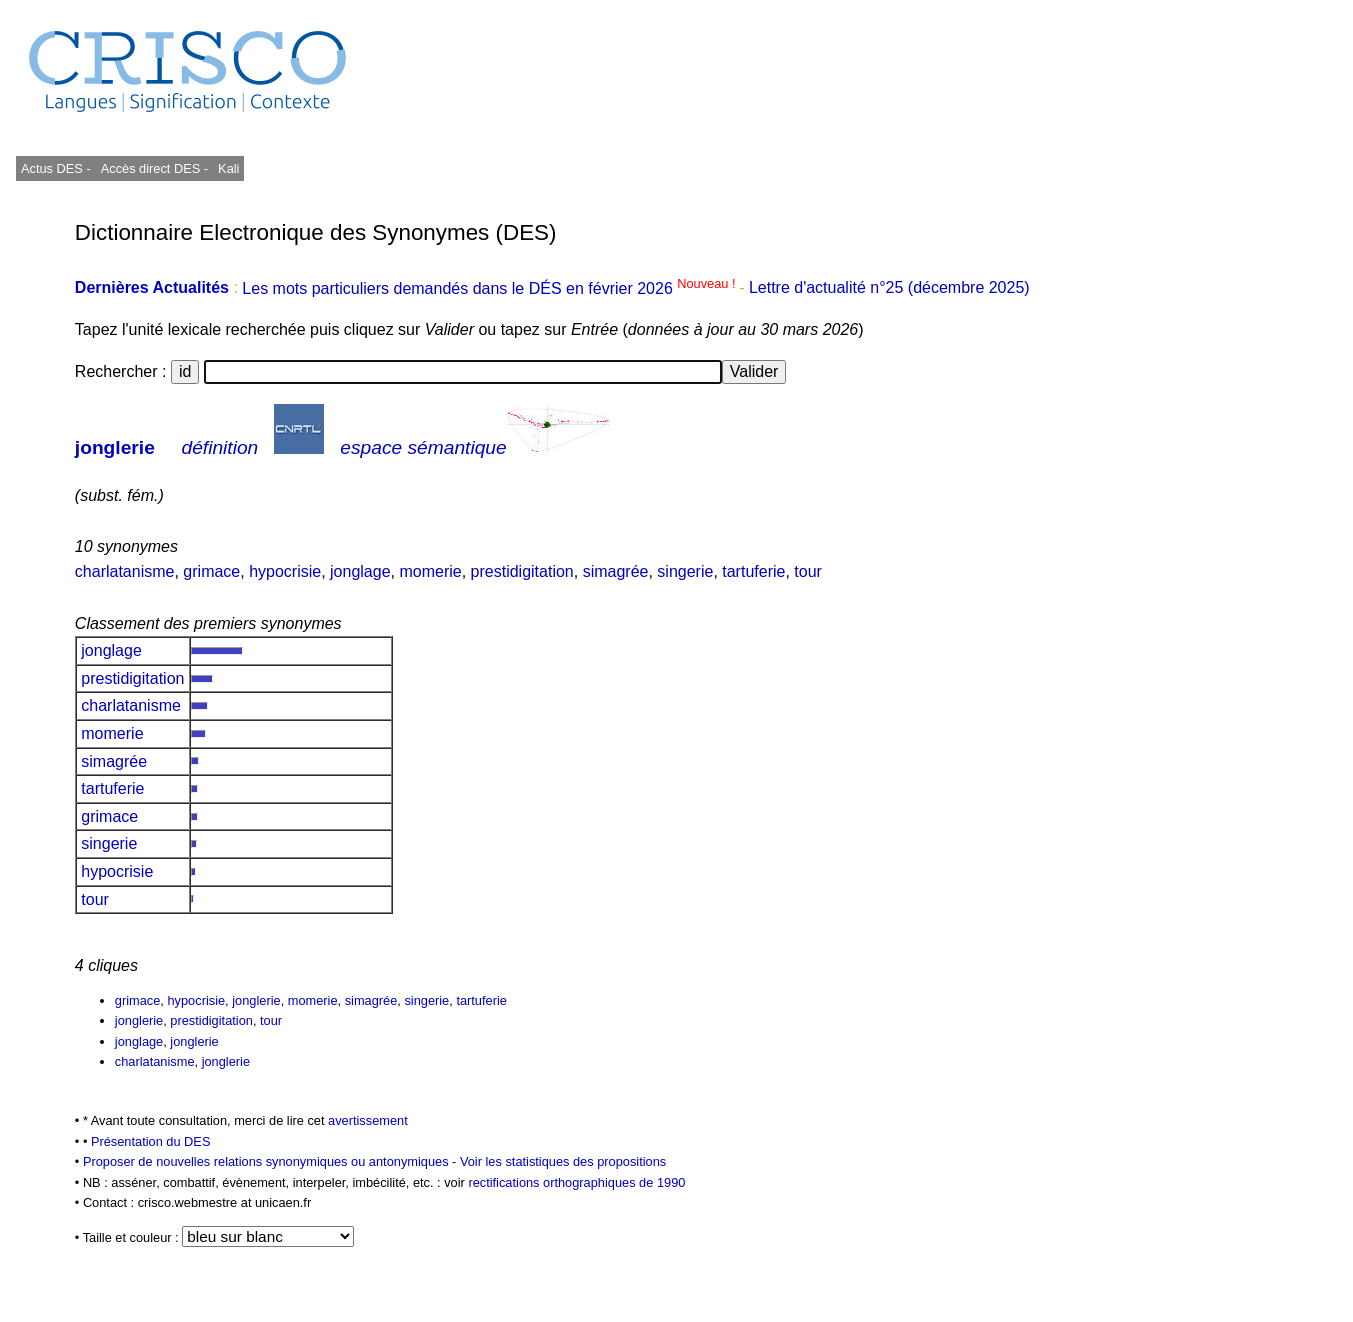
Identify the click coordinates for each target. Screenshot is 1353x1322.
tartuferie (753, 571)
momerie (430, 571)
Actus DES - (56, 168)
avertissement (368, 1120)
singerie (685, 571)
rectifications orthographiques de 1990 (576, 1182)
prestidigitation (522, 571)
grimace (211, 571)
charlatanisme (125, 571)
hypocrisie (285, 571)
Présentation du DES (151, 1141)
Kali (228, 168)
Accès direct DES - (154, 168)
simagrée (616, 571)
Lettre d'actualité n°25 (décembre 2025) (889, 288)
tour (808, 571)
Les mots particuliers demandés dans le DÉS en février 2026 (490, 288)
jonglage (360, 571)
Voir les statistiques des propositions (563, 1161)
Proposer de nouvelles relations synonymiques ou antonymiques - (271, 1161)
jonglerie (115, 447)
